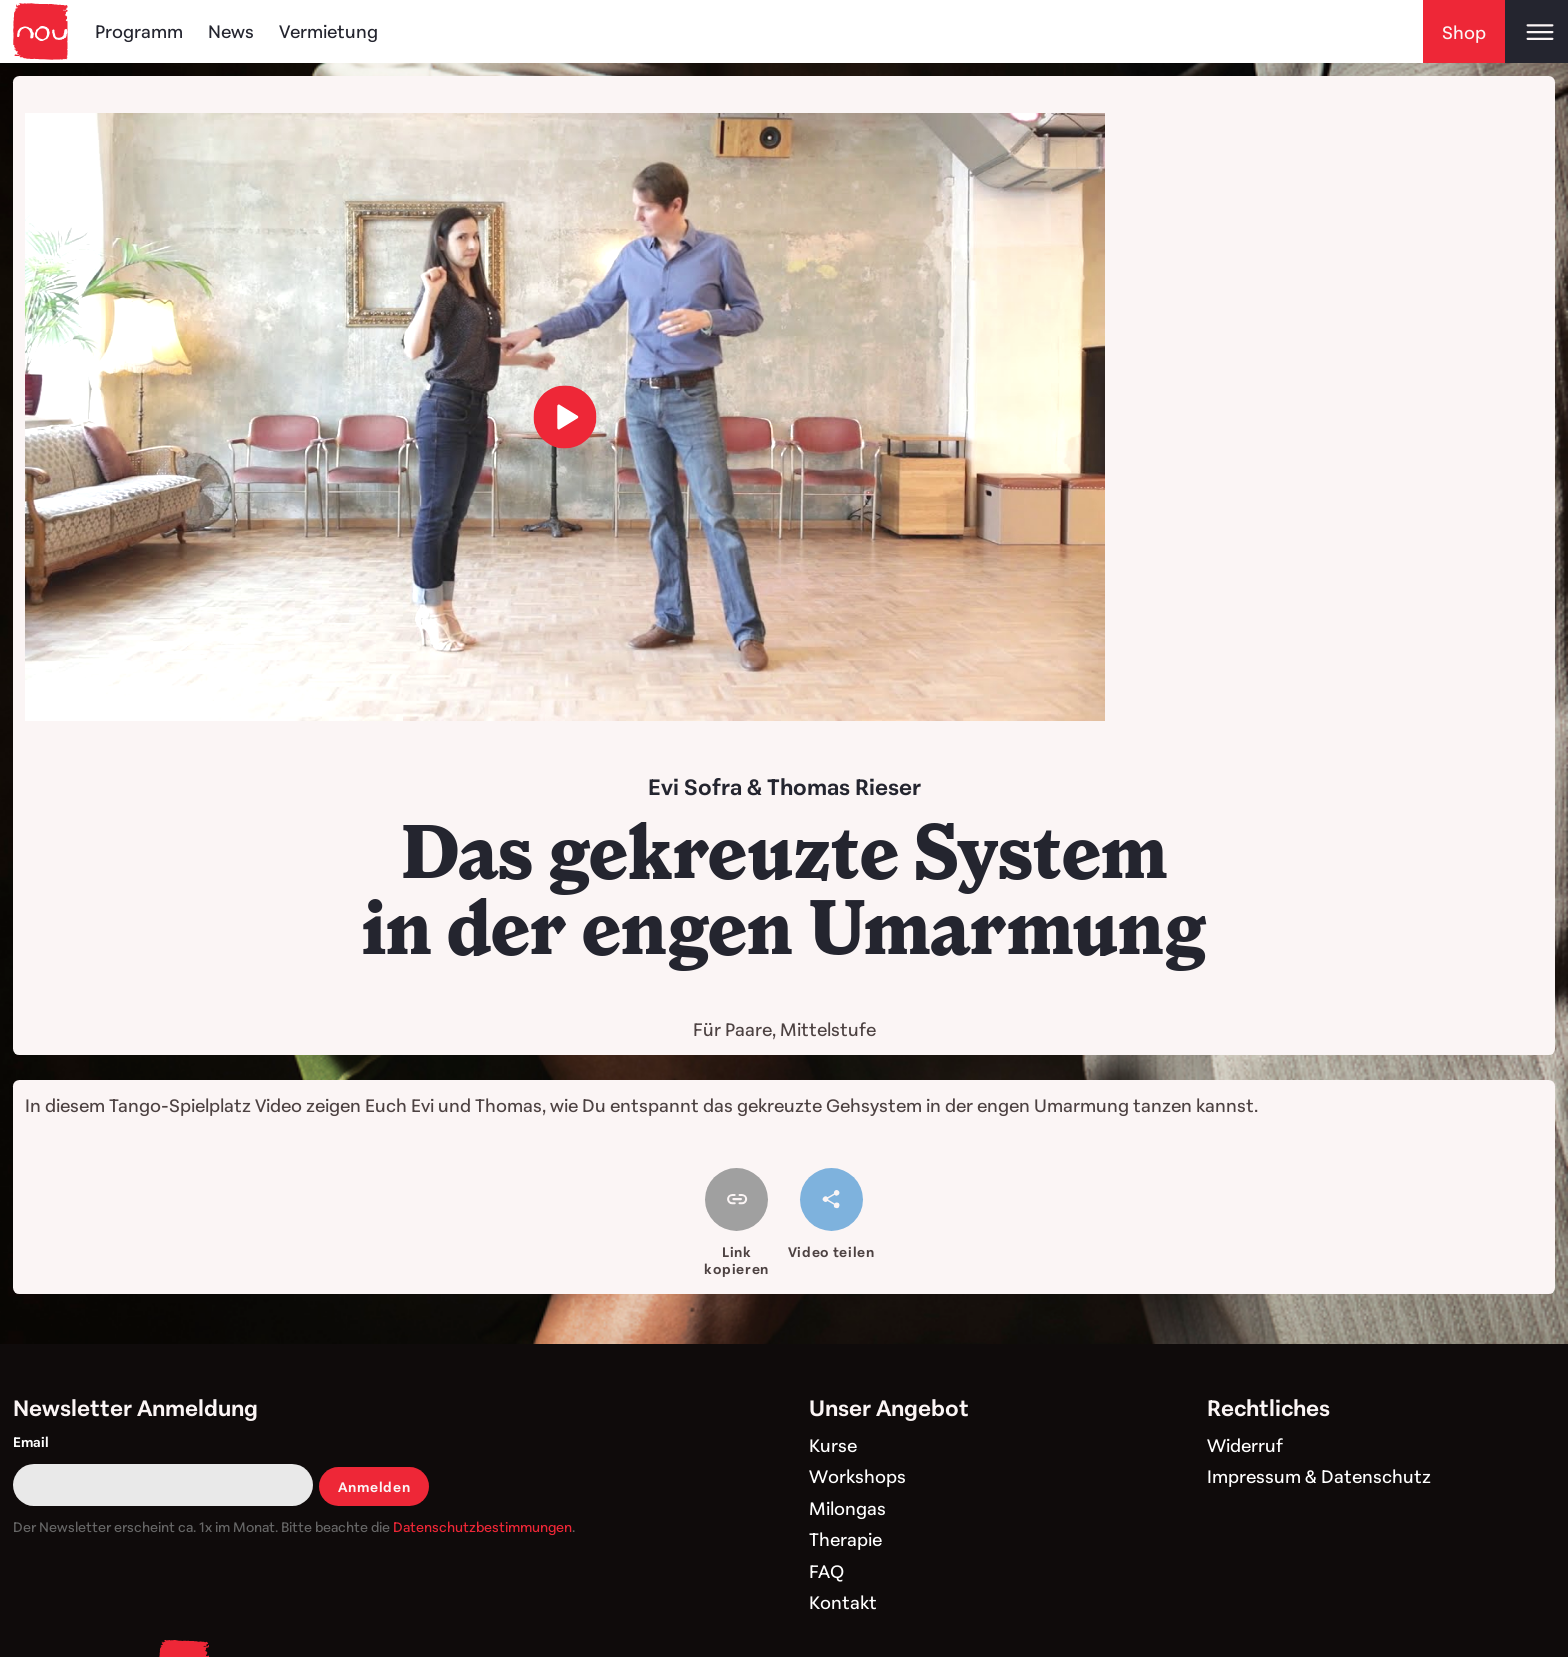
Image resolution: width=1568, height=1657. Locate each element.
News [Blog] (231, 31)
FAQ (826, 1571)
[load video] (565, 417)
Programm (139, 31)
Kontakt (843, 1602)
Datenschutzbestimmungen (482, 1526)
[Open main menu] (1536, 31)
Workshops (857, 1476)
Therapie (845, 1539)
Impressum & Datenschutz (1319, 1476)
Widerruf (1245, 1445)
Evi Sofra (695, 786)
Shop (1464, 32)
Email (31, 1441)
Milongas (847, 1508)
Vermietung (328, 31)
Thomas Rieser (844, 786)
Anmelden (374, 1486)
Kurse (833, 1445)
